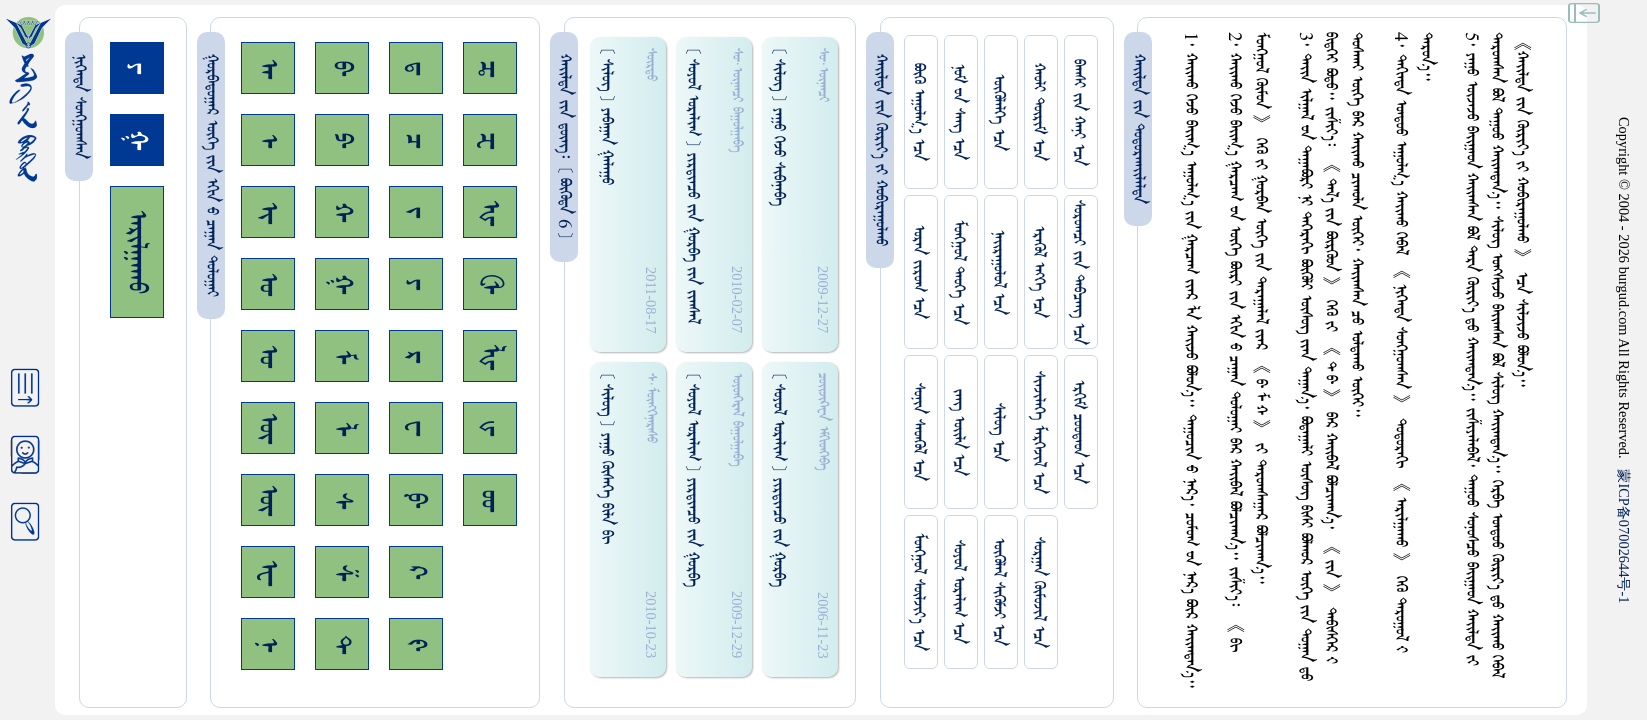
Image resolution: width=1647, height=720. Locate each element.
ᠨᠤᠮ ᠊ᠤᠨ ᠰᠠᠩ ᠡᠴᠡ (958, 112)
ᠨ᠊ (268, 644)
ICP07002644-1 (1624, 536)
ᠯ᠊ (342, 428)
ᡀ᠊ (490, 356)
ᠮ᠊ (342, 356)
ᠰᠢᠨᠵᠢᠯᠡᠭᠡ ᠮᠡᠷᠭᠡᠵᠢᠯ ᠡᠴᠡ (1038, 432)
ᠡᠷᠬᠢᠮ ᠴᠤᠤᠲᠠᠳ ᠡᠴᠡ (1078, 432)
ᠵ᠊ (416, 212)
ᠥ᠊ (268, 428)
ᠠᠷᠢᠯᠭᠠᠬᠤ (137, 252)
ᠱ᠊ (342, 572)
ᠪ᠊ (342, 68)
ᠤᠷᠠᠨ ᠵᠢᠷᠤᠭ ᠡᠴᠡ (918, 272)
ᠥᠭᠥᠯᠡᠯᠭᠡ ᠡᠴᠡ (998, 112)
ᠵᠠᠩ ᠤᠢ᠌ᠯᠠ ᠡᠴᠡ (958, 432)
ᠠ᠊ (268, 68)
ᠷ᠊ (416, 356)
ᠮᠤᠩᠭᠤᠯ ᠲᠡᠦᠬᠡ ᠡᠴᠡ (958, 272)
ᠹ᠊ (416, 500)
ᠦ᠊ (268, 500)
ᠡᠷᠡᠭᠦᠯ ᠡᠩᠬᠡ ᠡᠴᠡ (1038, 272)
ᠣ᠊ (268, 284)
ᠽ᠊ (490, 140)
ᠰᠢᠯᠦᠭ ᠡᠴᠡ (998, 432)
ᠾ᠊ (490, 212)
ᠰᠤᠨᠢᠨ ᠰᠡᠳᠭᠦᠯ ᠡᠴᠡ (918, 432)
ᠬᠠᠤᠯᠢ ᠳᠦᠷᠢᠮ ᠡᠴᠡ (1038, 112)
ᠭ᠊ (342, 284)
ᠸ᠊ (416, 428)
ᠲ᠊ (342, 644)
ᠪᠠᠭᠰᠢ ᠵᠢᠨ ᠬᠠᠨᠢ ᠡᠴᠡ (1078, 112)
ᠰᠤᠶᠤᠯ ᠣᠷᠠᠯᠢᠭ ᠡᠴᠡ (958, 592)
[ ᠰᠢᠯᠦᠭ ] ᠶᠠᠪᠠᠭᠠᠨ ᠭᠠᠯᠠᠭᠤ (606, 116)
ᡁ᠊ (490, 428)
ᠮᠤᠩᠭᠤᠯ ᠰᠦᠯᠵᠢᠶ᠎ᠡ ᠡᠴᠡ (918, 592)
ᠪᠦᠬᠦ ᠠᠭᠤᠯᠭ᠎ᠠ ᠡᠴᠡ (918, 112)
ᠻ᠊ (416, 644)
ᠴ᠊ (416, 140)
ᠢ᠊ (268, 212)
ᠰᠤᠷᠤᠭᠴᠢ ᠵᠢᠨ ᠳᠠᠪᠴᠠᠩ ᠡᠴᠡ (1078, 272)
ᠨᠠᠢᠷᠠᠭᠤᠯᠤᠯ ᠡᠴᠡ (998, 272)
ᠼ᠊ (490, 68)
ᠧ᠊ (268, 572)
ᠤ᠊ (268, 356)
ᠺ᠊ (416, 572)
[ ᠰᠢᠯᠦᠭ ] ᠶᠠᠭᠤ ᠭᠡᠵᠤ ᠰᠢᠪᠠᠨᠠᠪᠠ (778, 126)
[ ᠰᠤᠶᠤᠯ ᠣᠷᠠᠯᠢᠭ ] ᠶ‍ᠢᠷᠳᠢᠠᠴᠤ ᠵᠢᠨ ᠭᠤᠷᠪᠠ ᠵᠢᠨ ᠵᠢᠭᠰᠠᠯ (692, 185)
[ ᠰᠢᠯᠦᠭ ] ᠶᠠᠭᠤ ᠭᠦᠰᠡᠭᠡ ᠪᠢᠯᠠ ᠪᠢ (606, 458)
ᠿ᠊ (490, 284)
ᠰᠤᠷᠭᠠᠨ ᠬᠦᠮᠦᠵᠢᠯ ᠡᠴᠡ (1038, 592)
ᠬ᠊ (342, 212)
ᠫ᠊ (342, 140)
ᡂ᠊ (490, 500)
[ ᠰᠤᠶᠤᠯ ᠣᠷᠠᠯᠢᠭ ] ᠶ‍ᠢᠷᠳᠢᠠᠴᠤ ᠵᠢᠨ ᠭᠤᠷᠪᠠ (692, 479)
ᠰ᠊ (342, 500)
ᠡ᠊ (268, 140)
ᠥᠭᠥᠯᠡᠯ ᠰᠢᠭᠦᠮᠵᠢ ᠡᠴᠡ (998, 592)
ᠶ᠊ (416, 284)
